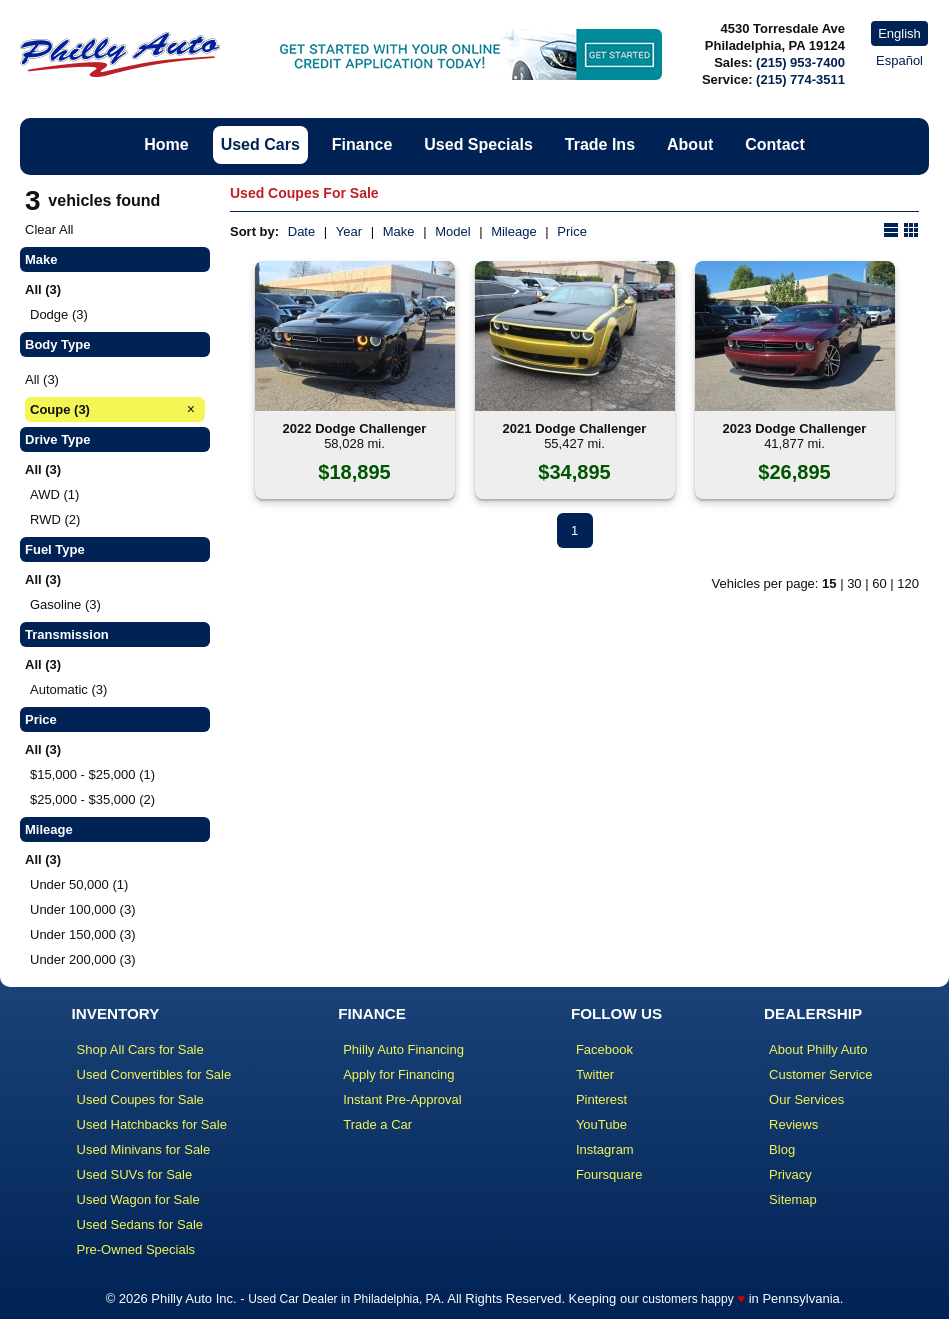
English (899, 33)
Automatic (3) (68, 689)
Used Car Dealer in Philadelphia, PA (344, 1299)
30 (854, 583)
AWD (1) (54, 494)
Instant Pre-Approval (402, 1099)
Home (166, 144)
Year (349, 231)
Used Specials (478, 144)
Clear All (49, 229)
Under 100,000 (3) (83, 909)
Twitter (595, 1074)
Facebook (604, 1049)
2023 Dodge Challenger (795, 428)
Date (301, 231)
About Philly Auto (818, 1049)
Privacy (790, 1174)
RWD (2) (55, 519)
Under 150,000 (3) (83, 934)
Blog (782, 1149)
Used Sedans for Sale (140, 1224)
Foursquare (609, 1174)
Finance (362, 144)
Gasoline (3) (65, 604)
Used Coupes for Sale (140, 1099)
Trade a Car (377, 1124)
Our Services (806, 1099)
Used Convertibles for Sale (154, 1074)
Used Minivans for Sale (144, 1149)
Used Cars (260, 144)
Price (572, 231)
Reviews (793, 1124)
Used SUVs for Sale (135, 1174)
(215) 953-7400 (800, 62)
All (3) (42, 379)
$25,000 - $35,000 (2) (92, 799)
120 (908, 583)
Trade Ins (600, 144)
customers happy (687, 1299)
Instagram (605, 1149)
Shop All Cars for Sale (140, 1049)
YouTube (601, 1124)
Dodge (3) (59, 314)
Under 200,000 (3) (83, 959)
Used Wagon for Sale (138, 1199)
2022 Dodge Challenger (355, 428)
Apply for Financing (398, 1074)
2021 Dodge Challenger (575, 428)
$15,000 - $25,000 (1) (92, 774)
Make (399, 231)
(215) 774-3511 (800, 79)
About (690, 144)
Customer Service (820, 1074)
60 (879, 583)
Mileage (514, 231)
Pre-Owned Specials (136, 1249)
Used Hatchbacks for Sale (152, 1124)
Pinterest (601, 1099)
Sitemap (793, 1199)
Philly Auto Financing (403, 1049)
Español (899, 60)
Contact (775, 144)
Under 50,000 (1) (79, 884)
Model (452, 231)
